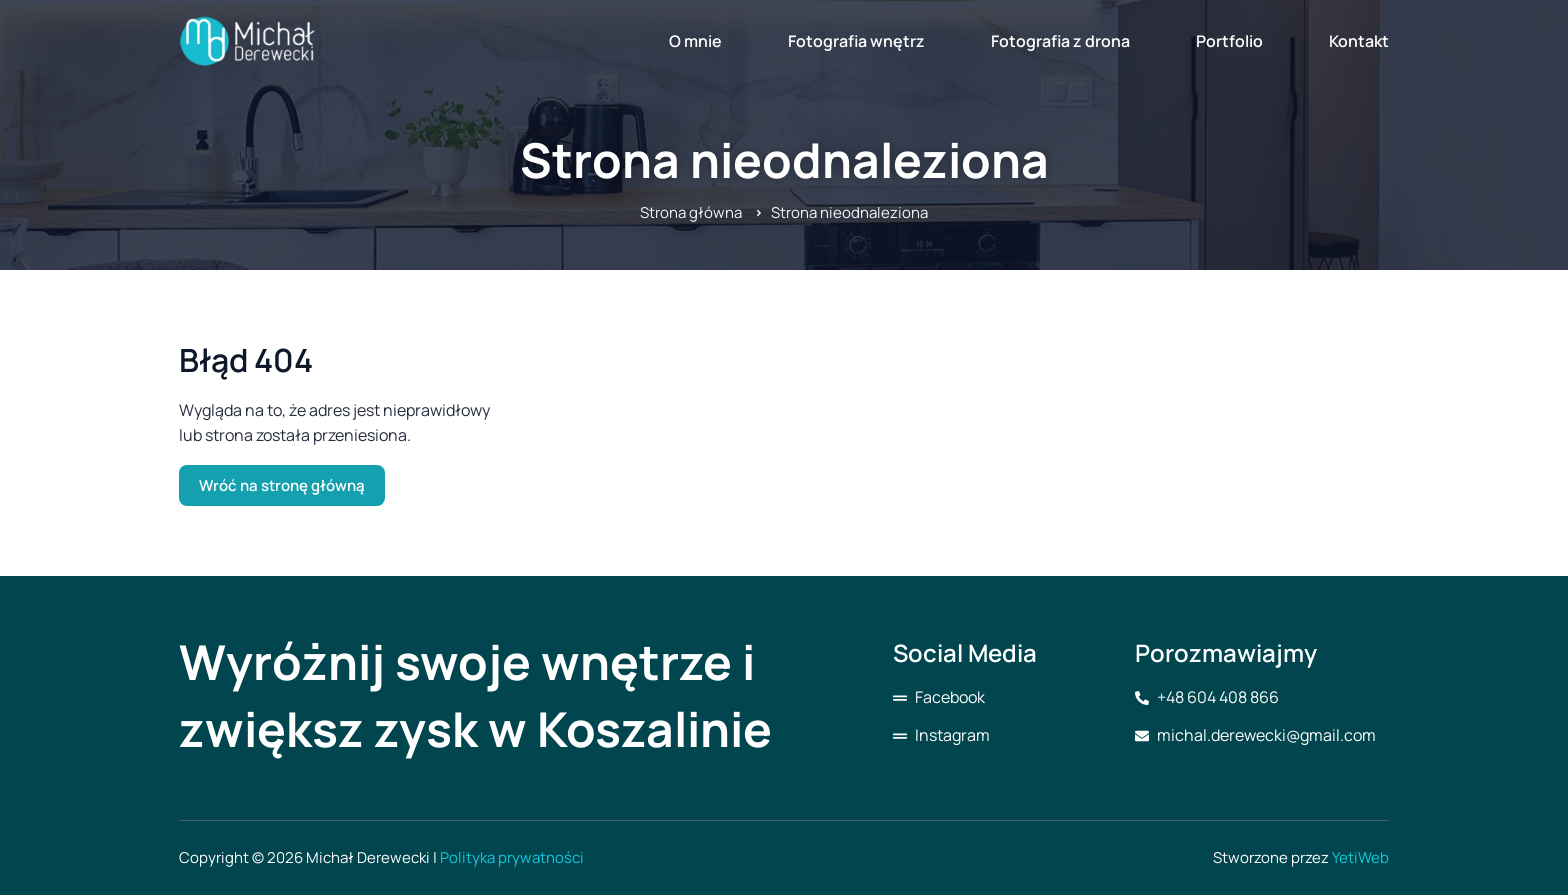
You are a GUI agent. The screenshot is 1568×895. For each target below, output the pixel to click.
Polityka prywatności (512, 857)
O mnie (695, 41)
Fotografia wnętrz (856, 41)
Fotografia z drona (1060, 41)
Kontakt (1359, 41)
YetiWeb (1360, 857)
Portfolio (1229, 41)
